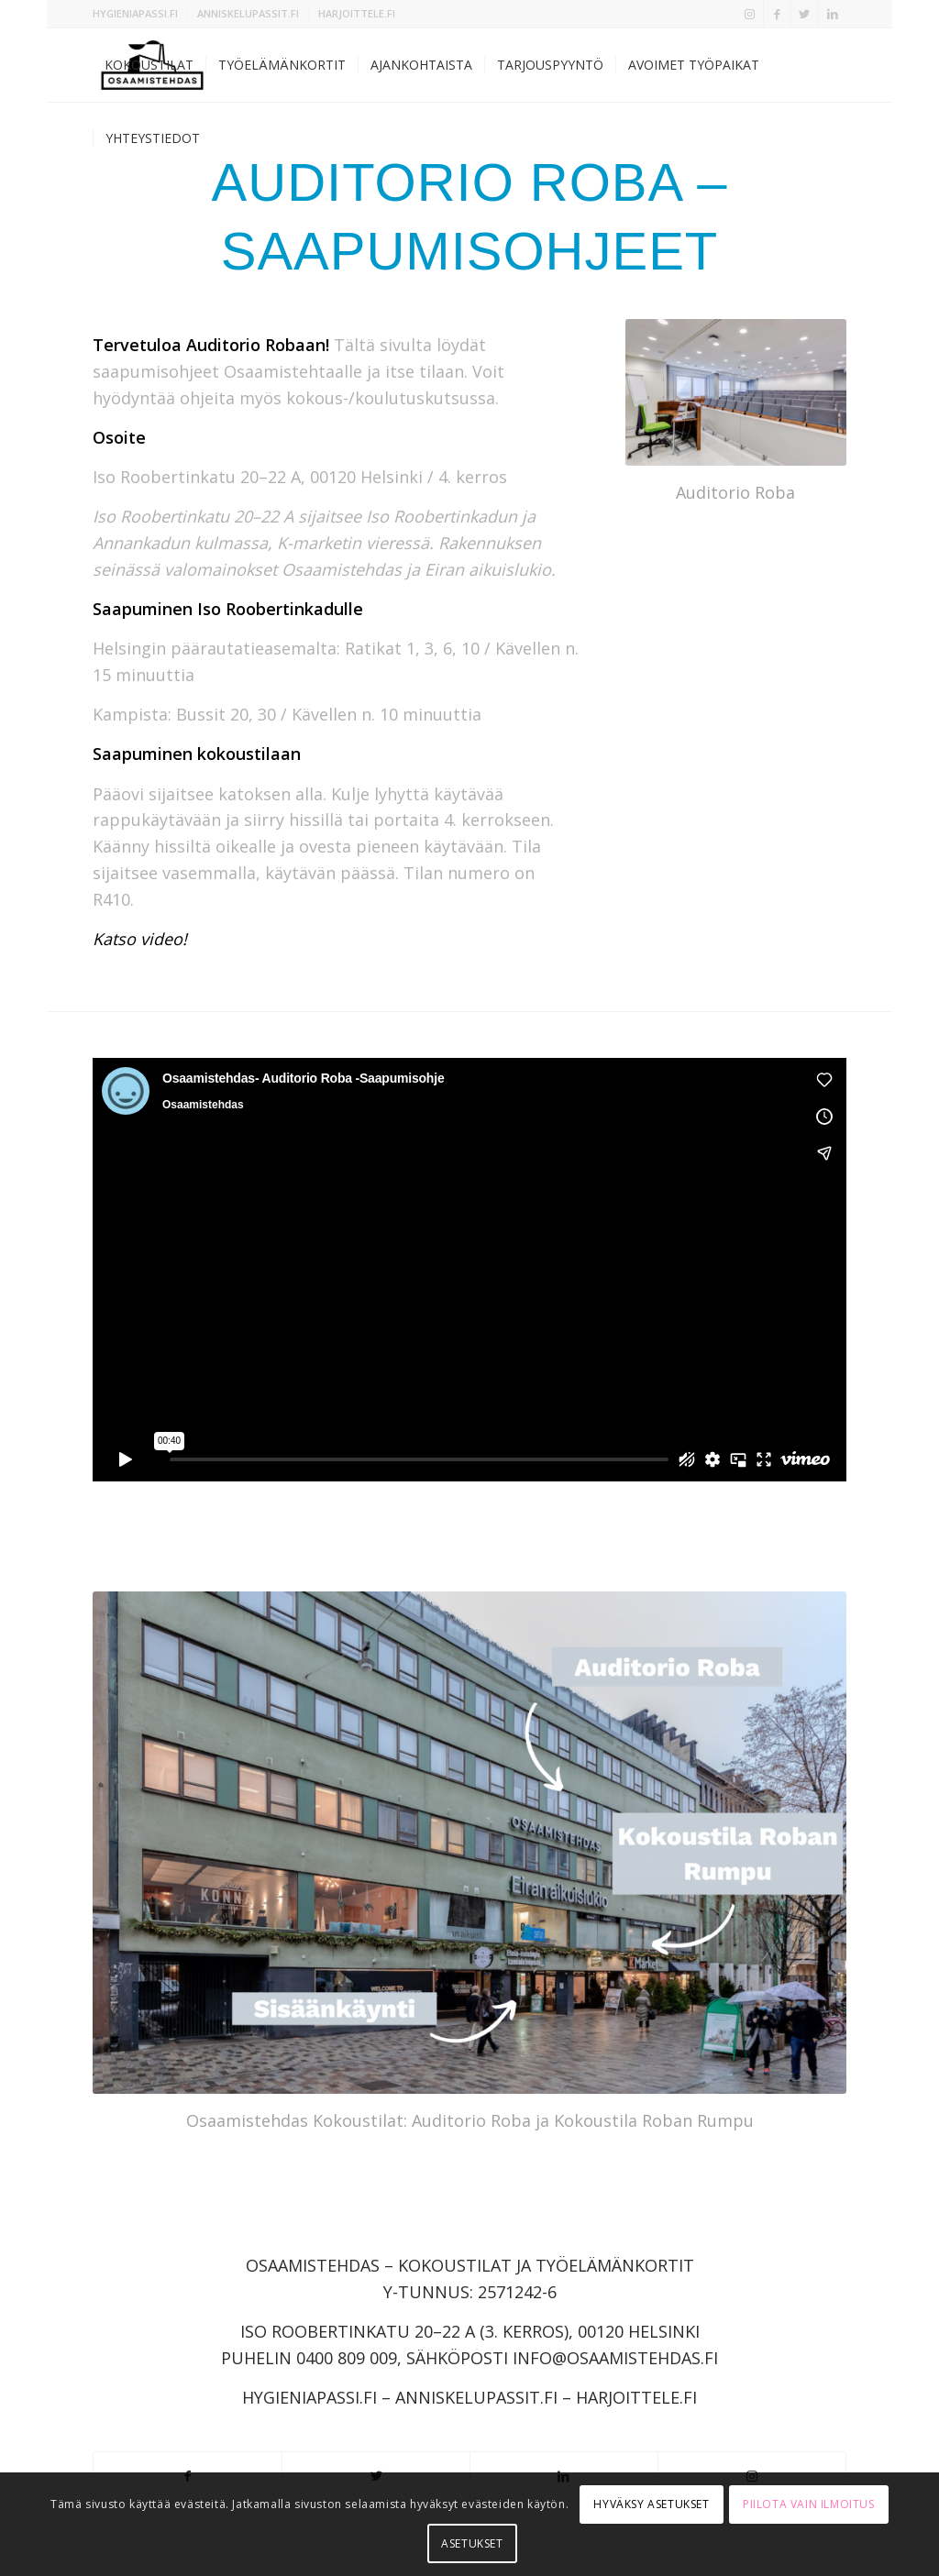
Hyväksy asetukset (651, 2504)
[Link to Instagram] (749, 14)
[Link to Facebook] (777, 14)
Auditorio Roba (735, 492)
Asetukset (472, 2543)
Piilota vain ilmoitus (809, 2504)
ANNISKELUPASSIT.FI (248, 13)
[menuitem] (140, 13)
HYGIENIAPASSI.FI (135, 13)
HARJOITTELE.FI (356, 13)
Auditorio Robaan (256, 345)
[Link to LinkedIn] (832, 14)
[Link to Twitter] (804, 14)
